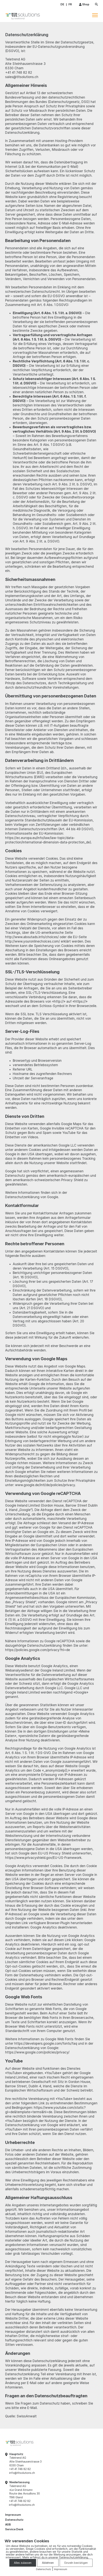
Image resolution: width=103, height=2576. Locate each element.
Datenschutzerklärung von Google (31, 1197)
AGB (8, 2524)
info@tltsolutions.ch (22, 2473)
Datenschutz (14, 2519)
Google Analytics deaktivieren (53, 1927)
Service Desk (14, 2529)
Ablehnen (48, 2562)
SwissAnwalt (27, 2416)
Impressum (13, 2514)
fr (70, 4)
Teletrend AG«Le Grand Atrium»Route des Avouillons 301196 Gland (24, 2490)
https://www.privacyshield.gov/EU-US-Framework (43, 1858)
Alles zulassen (22, 2562)
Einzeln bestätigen (76, 2562)
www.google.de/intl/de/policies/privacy (45, 1485)
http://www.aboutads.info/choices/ (32, 937)
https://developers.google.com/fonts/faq (45, 2044)
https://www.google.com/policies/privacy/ (37, 2052)
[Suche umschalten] (96, 5)
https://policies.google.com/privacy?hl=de (37, 1650)
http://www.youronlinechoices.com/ (32, 941)
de (62, 4)
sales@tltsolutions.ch (21, 77)
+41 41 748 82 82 (18, 73)
